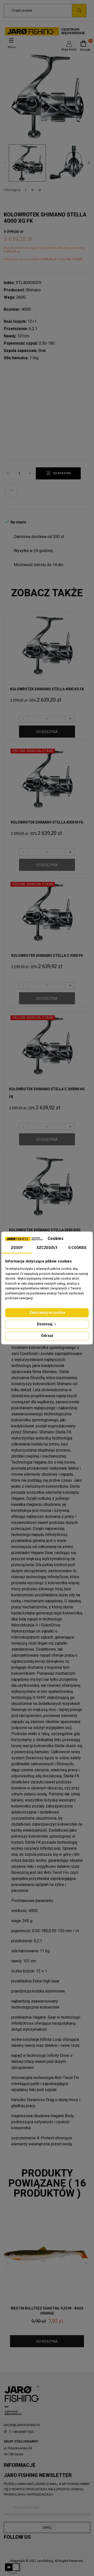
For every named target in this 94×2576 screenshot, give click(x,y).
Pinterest (39, 190)
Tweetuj (32, 190)
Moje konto (69, 46)
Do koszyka (58, 473)
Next (88, 162)
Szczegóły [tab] (47, 1248)
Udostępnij (26, 190)
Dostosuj (47, 1324)
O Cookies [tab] (77, 1248)
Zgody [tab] (17, 1248)
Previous (5, 162)
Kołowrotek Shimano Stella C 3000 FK (47, 956)
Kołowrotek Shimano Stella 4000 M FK (47, 822)
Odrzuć (47, 1336)
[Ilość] (19, 473)
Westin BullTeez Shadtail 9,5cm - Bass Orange (47, 2310)
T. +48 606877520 (19, 2432)
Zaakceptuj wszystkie (47, 1312)
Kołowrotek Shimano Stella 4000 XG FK (47, 689)
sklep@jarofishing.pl (22, 2425)
